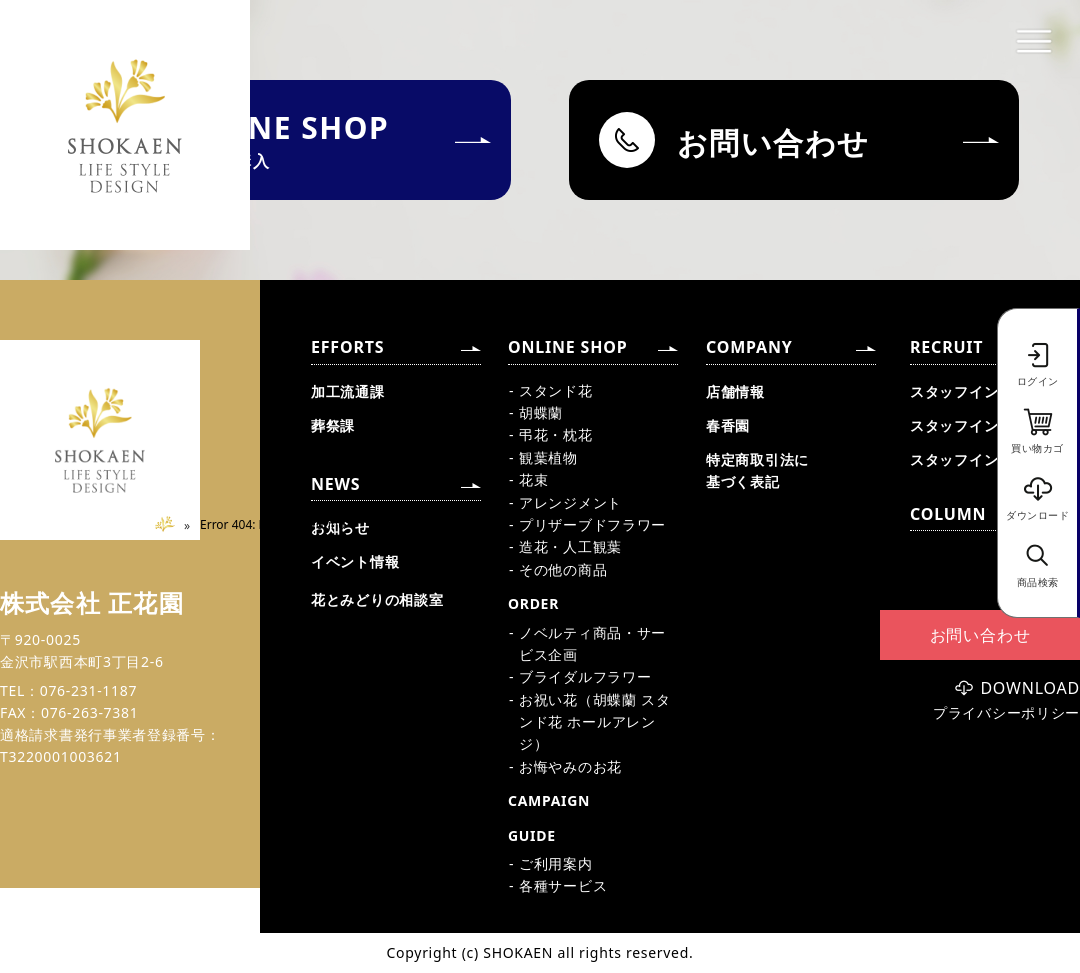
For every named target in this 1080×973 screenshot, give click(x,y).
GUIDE (532, 835)
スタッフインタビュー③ (991, 459)
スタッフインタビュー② (991, 425)
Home (172, 524)
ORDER (533, 603)
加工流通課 (348, 391)
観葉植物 (548, 457)
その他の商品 (563, 569)
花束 (533, 479)
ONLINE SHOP (567, 347)
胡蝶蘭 (541, 412)
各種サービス (563, 885)
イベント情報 (355, 561)
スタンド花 (556, 390)
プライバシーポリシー (1006, 713)
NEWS (335, 484)
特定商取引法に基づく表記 (757, 470)
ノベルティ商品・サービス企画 (592, 643)
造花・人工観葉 (570, 546)
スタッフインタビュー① (991, 391)
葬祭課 (333, 425)
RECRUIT (946, 347)
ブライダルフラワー (585, 676)
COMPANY (749, 347)
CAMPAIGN (549, 800)
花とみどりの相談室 (377, 599)
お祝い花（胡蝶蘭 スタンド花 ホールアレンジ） (594, 722)
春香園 (728, 425)
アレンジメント (570, 502)
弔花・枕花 (556, 434)
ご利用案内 (556, 863)
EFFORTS (347, 347)
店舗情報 (735, 391)
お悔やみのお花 (570, 766)
